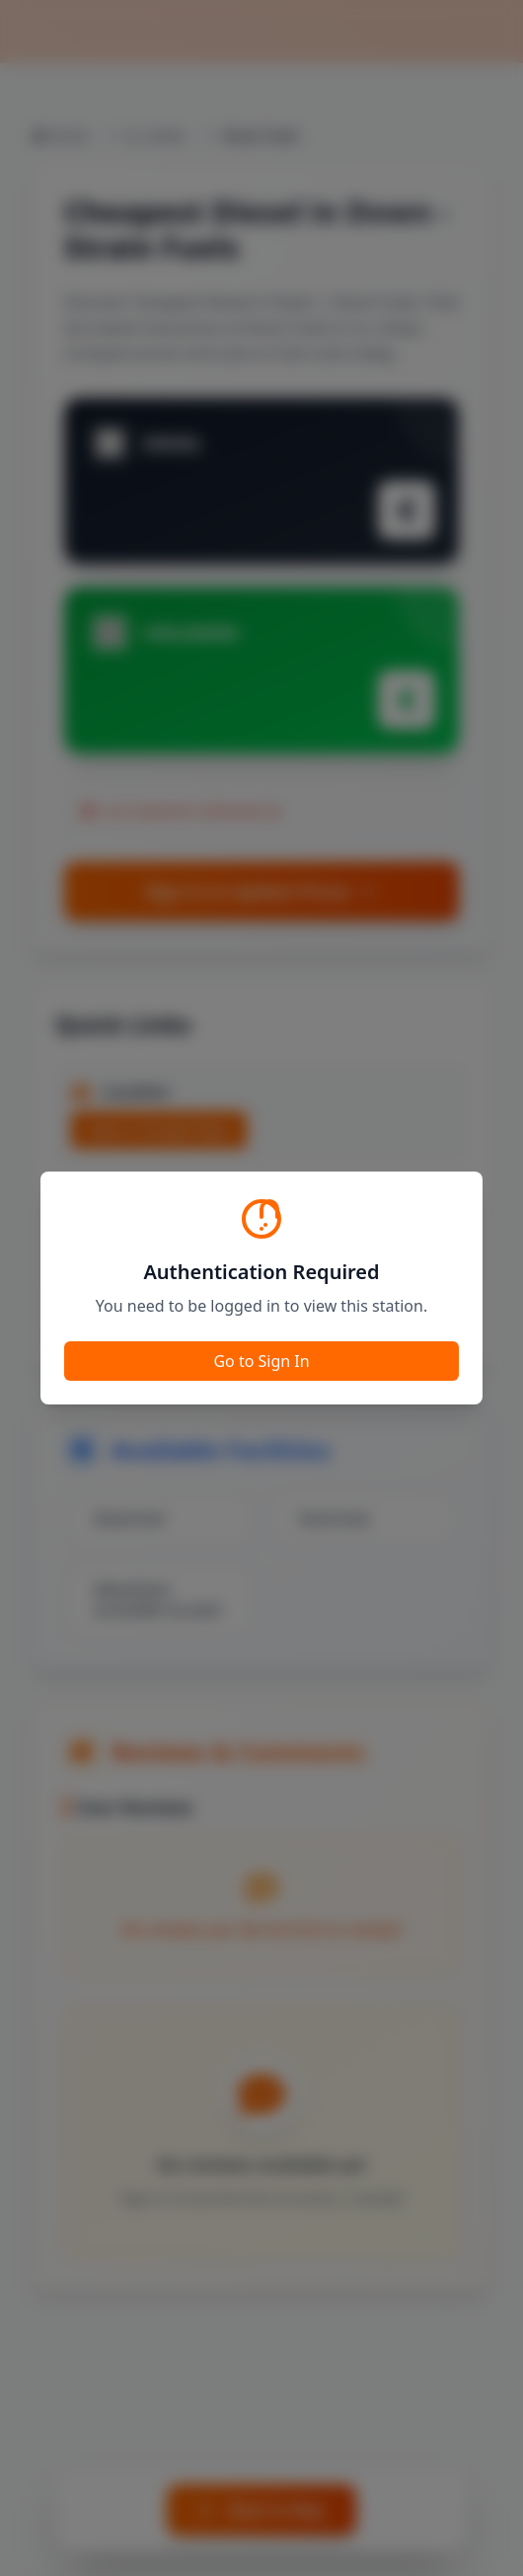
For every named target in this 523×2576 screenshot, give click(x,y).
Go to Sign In (261, 1361)
